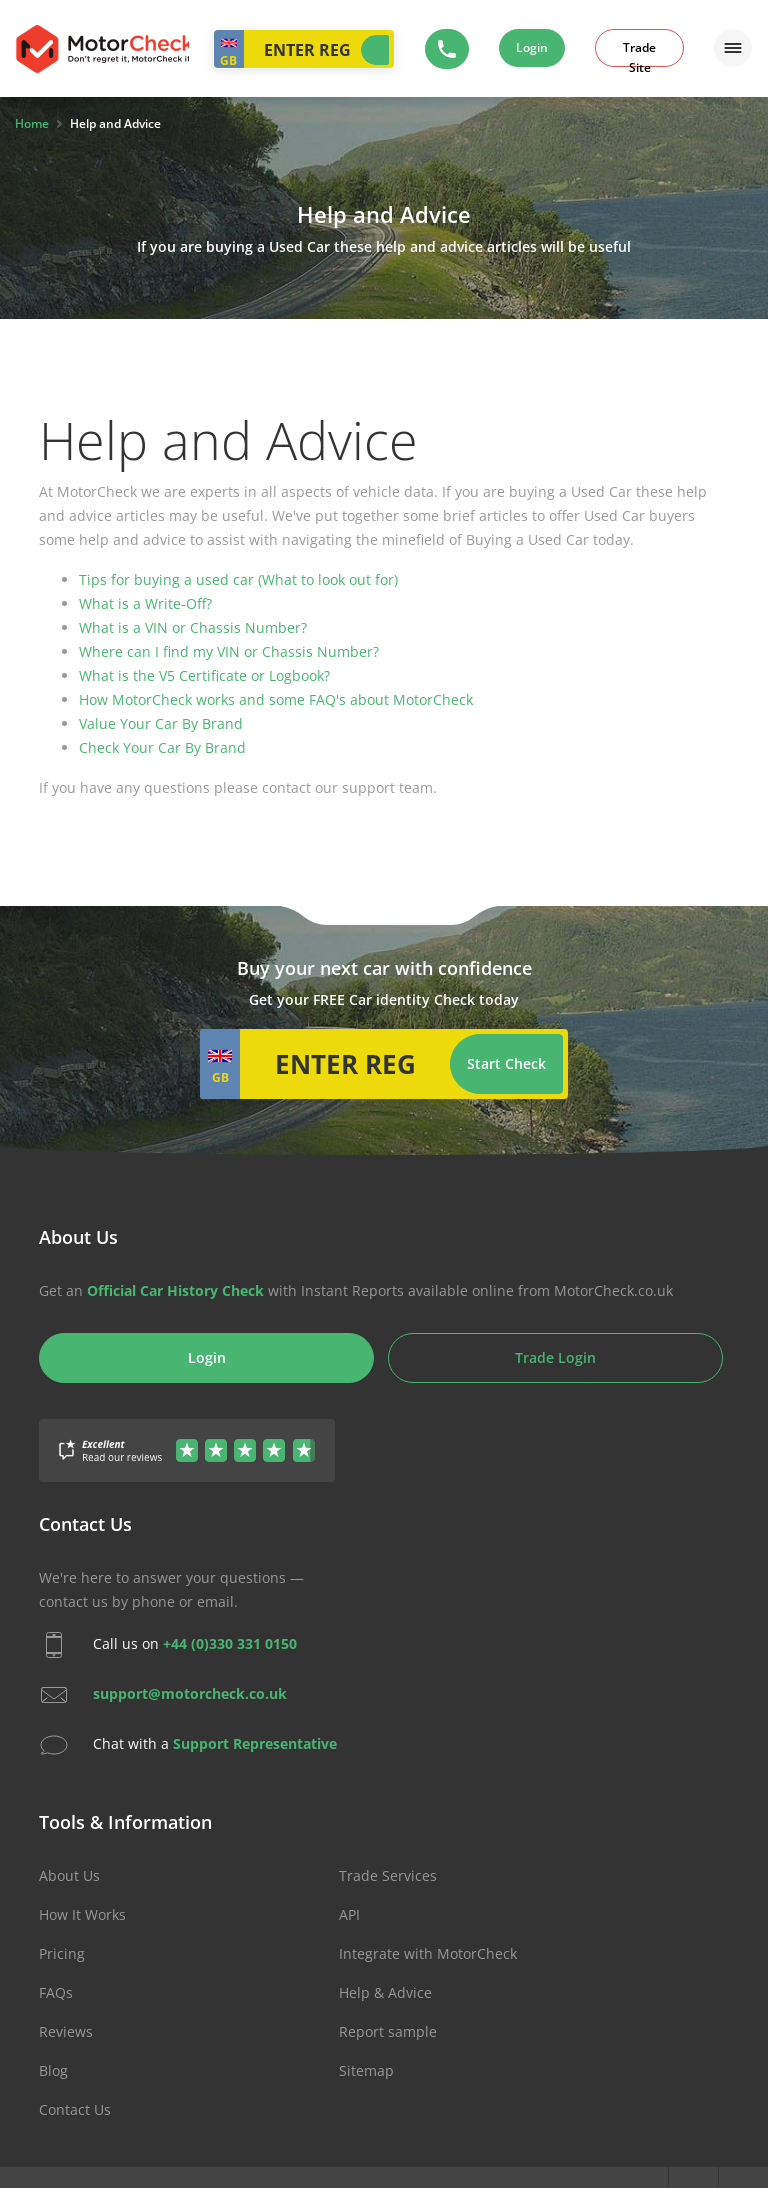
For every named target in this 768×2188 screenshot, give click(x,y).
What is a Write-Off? (145, 603)
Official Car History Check (175, 1290)
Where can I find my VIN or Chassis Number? (229, 651)
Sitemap (366, 2070)
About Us (69, 1875)
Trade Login (555, 1357)
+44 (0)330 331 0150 (230, 1643)
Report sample (388, 2031)
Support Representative (255, 1743)
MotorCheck (102, 49)
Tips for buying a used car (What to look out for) (238, 579)
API (349, 1914)
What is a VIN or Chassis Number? (193, 627)
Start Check (375, 50)
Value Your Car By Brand (161, 723)
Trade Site (639, 53)
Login (532, 47)
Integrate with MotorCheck (428, 1953)
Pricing (62, 1953)
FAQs (56, 1992)
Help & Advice (385, 1992)
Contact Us (75, 2109)
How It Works (82, 1914)
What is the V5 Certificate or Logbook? (204, 675)
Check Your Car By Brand (162, 747)
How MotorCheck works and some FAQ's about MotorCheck (276, 699)
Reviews (66, 2031)
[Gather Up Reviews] (187, 1438)
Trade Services (388, 1875)
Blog (53, 2070)
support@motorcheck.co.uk (190, 1693)
